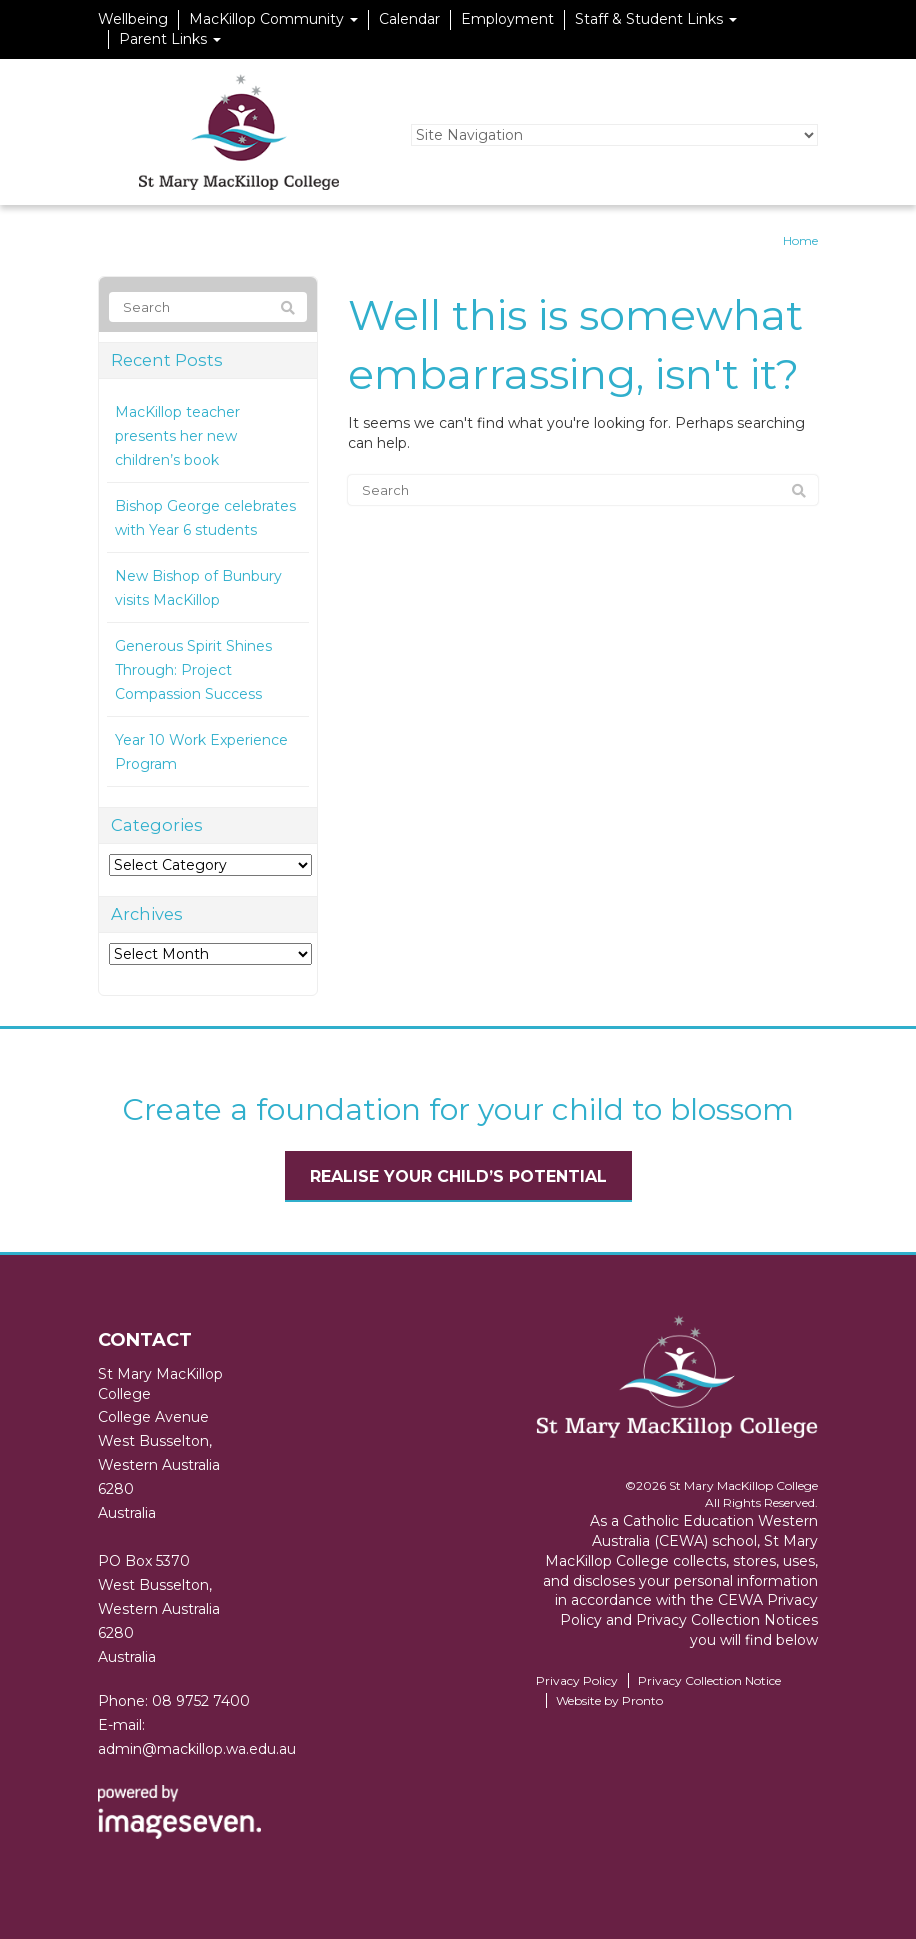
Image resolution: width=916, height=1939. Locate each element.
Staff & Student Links (656, 19)
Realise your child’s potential (458, 1176)
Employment (507, 19)
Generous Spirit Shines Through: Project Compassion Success (193, 670)
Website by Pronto (609, 1700)
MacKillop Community (273, 19)
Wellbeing (133, 19)
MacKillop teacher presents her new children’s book (177, 436)
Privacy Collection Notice (709, 1680)
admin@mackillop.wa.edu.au (197, 1749)
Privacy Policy (577, 1680)
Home (800, 240)
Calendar (409, 19)
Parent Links (170, 39)
